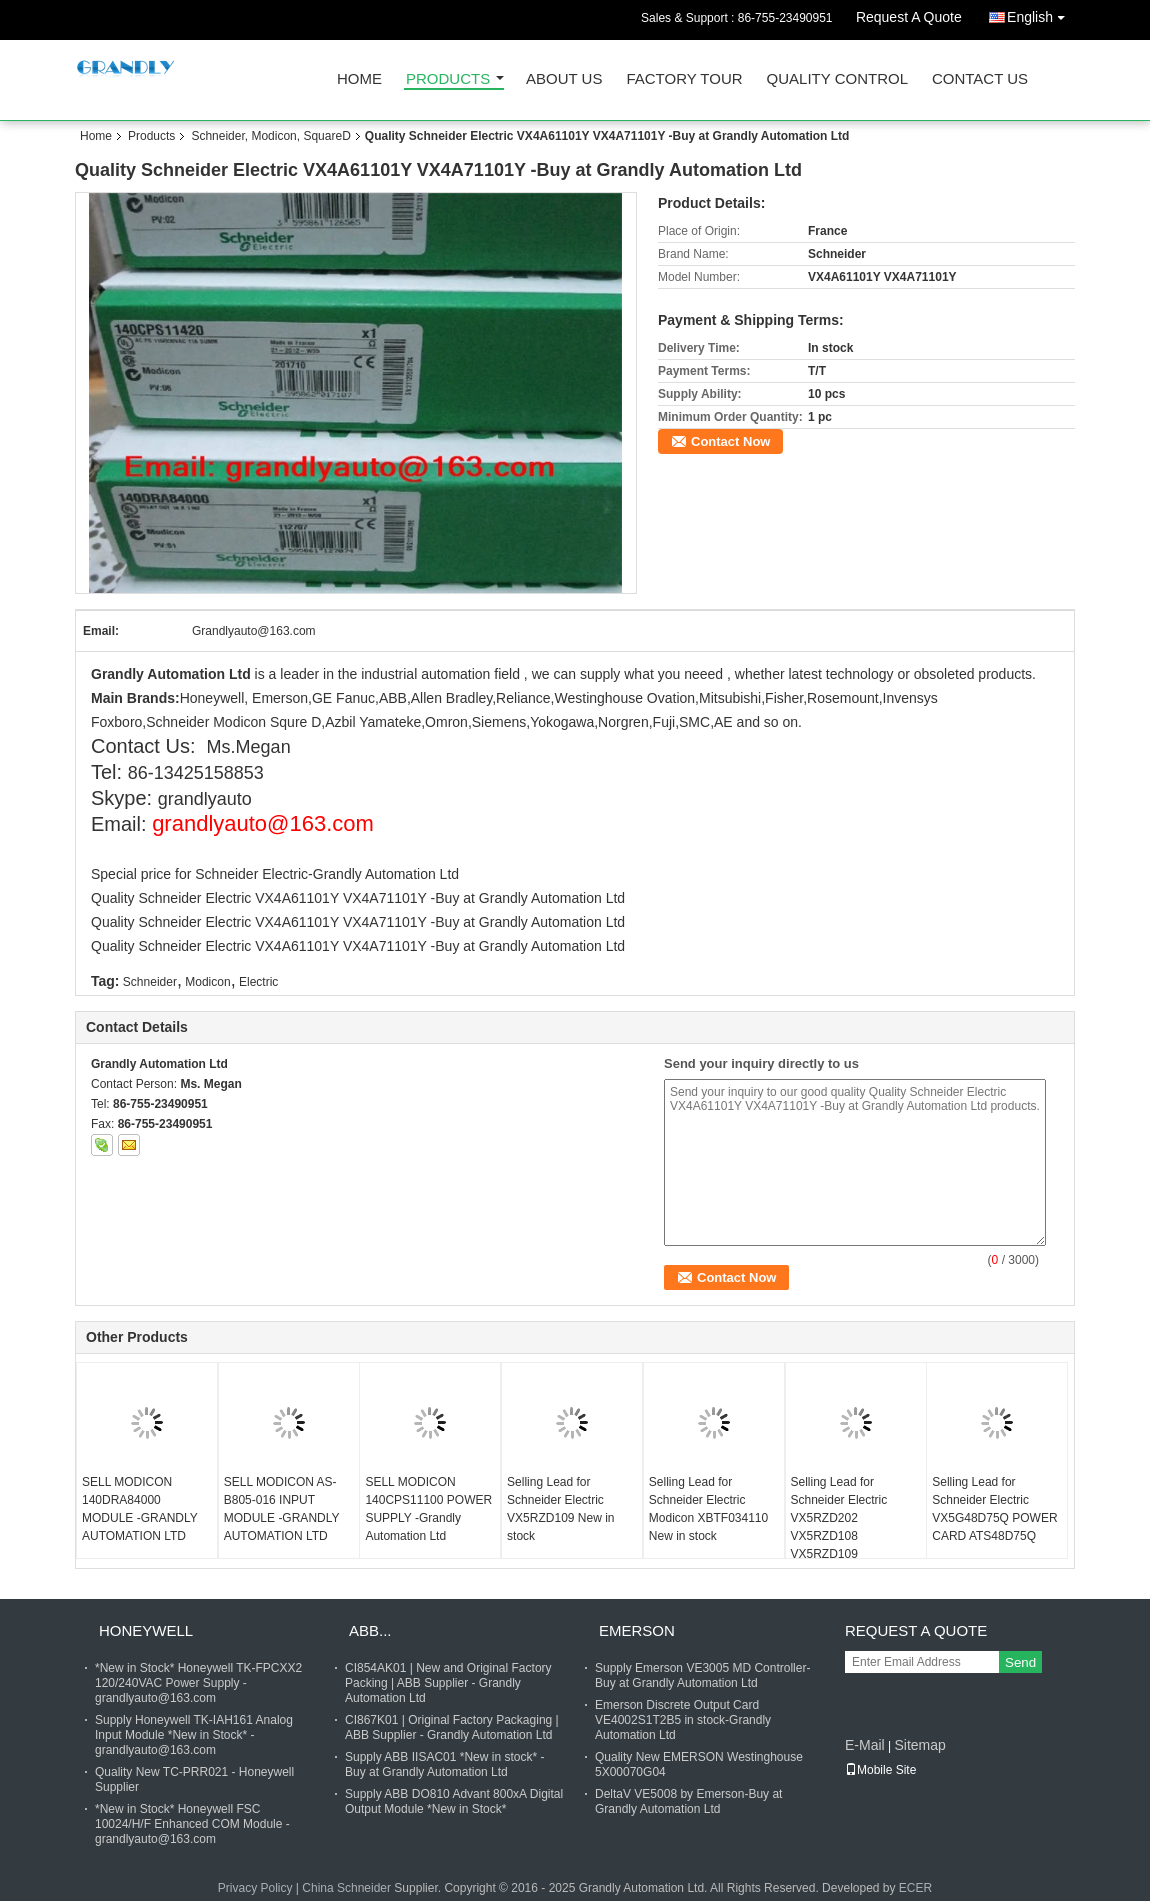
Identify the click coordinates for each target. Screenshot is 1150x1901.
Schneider (150, 982)
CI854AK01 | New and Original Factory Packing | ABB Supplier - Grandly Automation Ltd (448, 1683)
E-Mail (865, 1745)
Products (448, 79)
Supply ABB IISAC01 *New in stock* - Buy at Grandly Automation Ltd (444, 1764)
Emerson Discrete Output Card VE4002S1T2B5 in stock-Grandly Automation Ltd (683, 1720)
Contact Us (980, 79)
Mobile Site (880, 1770)
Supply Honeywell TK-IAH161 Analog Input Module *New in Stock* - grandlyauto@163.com (194, 1735)
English (1041, 13)
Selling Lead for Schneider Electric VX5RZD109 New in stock (560, 1509)
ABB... (370, 1630)
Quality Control (837, 79)
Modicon (207, 982)
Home (359, 79)
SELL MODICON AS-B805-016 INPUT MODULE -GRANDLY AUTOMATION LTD (282, 1509)
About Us (564, 79)
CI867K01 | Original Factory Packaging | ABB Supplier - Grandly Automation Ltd (452, 1727)
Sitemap (919, 1745)
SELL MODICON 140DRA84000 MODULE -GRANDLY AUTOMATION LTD (140, 1509)
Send (1020, 1662)
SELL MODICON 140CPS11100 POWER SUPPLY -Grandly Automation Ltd (428, 1509)
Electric (258, 982)
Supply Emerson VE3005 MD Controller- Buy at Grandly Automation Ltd (702, 1675)
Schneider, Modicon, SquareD (270, 136)
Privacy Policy (255, 1888)
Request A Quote (909, 17)
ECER (915, 1888)
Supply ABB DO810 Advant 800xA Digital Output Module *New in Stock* (454, 1801)
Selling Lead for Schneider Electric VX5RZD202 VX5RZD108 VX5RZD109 (839, 1518)
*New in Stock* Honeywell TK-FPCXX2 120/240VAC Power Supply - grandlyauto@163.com (198, 1683)
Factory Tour (684, 79)
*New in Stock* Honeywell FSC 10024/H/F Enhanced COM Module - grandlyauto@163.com (192, 1824)
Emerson (637, 1630)
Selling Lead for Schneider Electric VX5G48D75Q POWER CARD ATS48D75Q (994, 1509)
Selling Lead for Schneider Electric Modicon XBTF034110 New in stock (708, 1509)
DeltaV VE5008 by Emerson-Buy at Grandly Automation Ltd (688, 1801)
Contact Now (730, 441)
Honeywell (146, 1630)
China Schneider (346, 1888)
